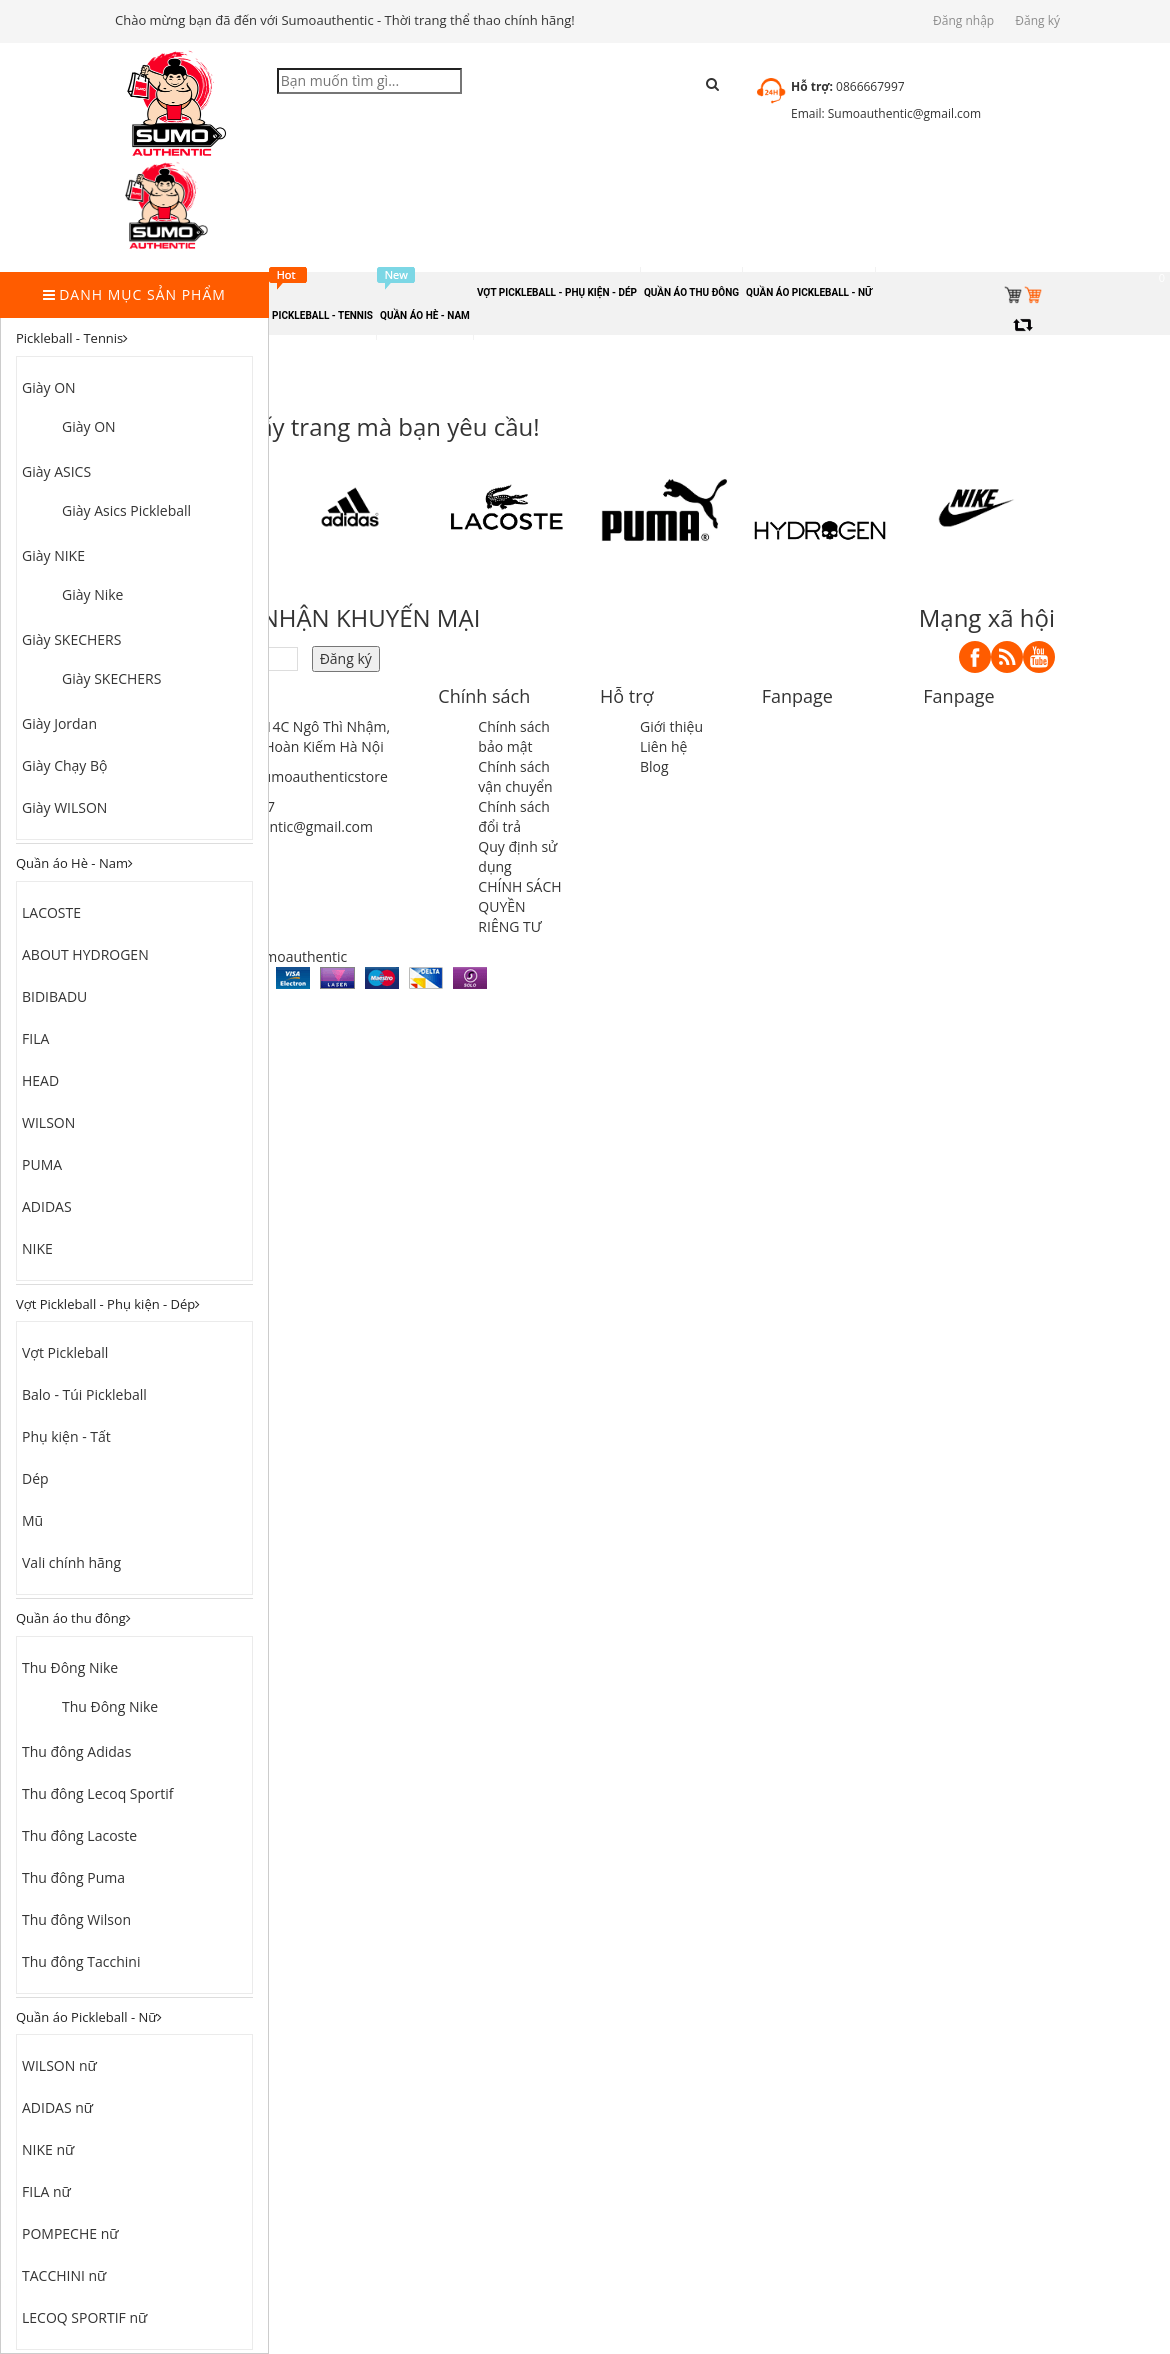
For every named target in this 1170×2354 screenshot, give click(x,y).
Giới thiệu (671, 726)
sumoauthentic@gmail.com (284, 826)
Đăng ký (1037, 20)
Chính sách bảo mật (514, 736)
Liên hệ (663, 746)
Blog (654, 766)
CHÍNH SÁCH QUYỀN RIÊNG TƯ (519, 906)
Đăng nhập (963, 20)
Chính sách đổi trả (514, 816)
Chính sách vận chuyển (515, 776)
